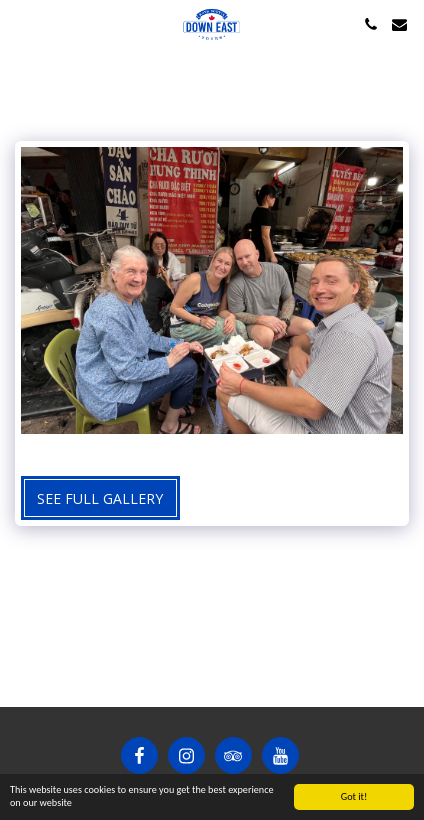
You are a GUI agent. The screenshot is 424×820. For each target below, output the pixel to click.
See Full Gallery (100, 498)
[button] (22, 23)
